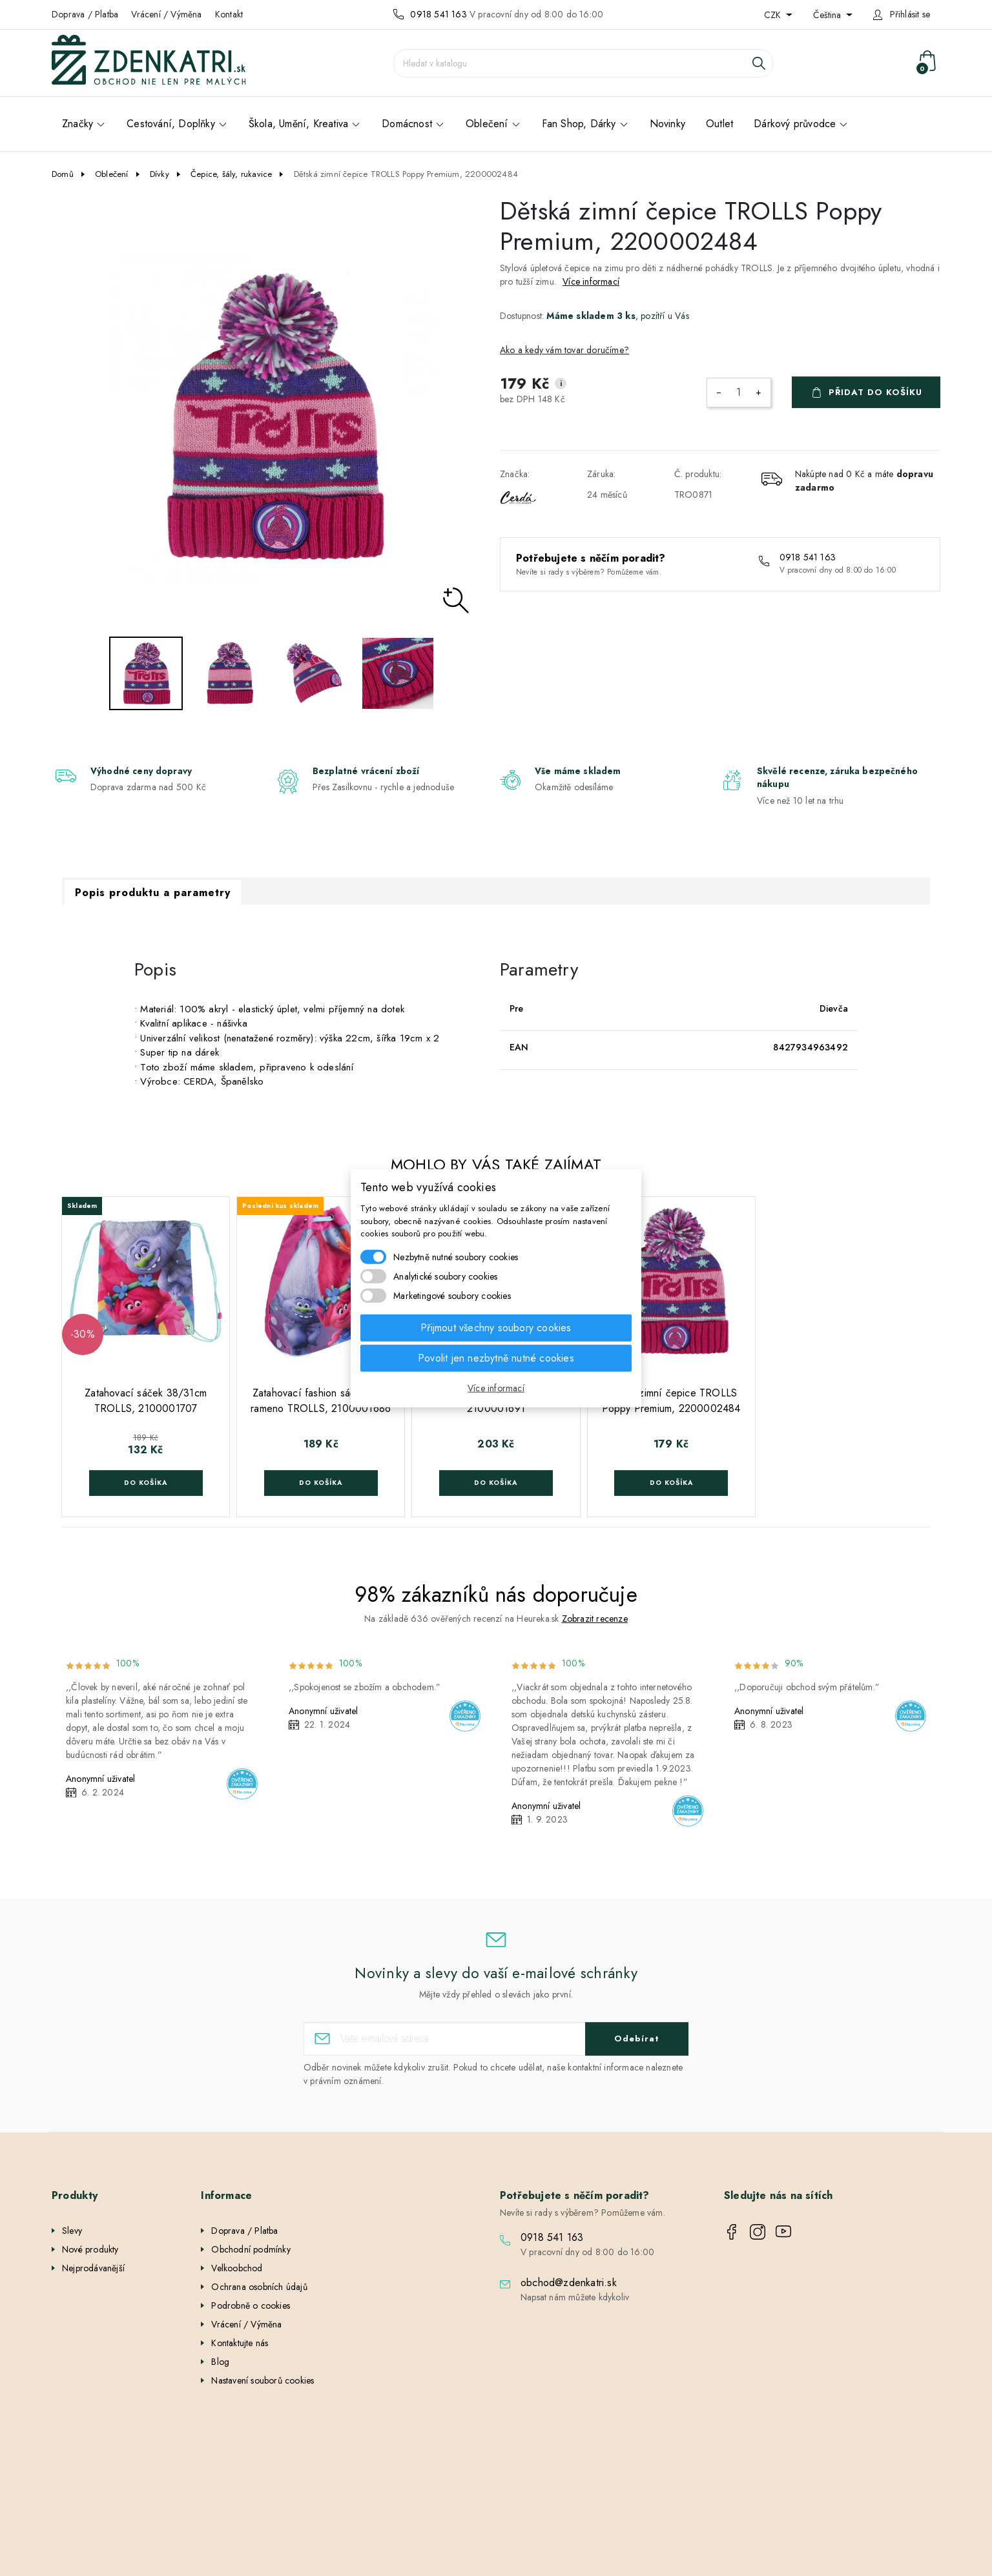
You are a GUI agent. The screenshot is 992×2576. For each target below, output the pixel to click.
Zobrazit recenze (595, 1618)
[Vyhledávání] (583, 63)
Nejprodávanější (93, 2268)
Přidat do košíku (875, 392)
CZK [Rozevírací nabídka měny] (773, 14)
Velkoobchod (236, 2268)
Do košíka (145, 1482)
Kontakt (229, 14)
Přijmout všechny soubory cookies (495, 1327)
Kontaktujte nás (239, 2342)
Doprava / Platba (85, 14)
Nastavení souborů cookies (262, 2380)
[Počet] (739, 392)
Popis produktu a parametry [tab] (153, 892)
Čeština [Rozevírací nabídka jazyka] (828, 14)
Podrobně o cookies (250, 2305)
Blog (220, 2361)
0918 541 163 (438, 14)
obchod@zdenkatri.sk (569, 2282)
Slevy (72, 2230)
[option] (272, 416)
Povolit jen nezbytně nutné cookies (496, 1357)
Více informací (591, 281)
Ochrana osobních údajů (259, 2286)
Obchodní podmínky (250, 2249)
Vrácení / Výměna (166, 14)
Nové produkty (90, 2249)
